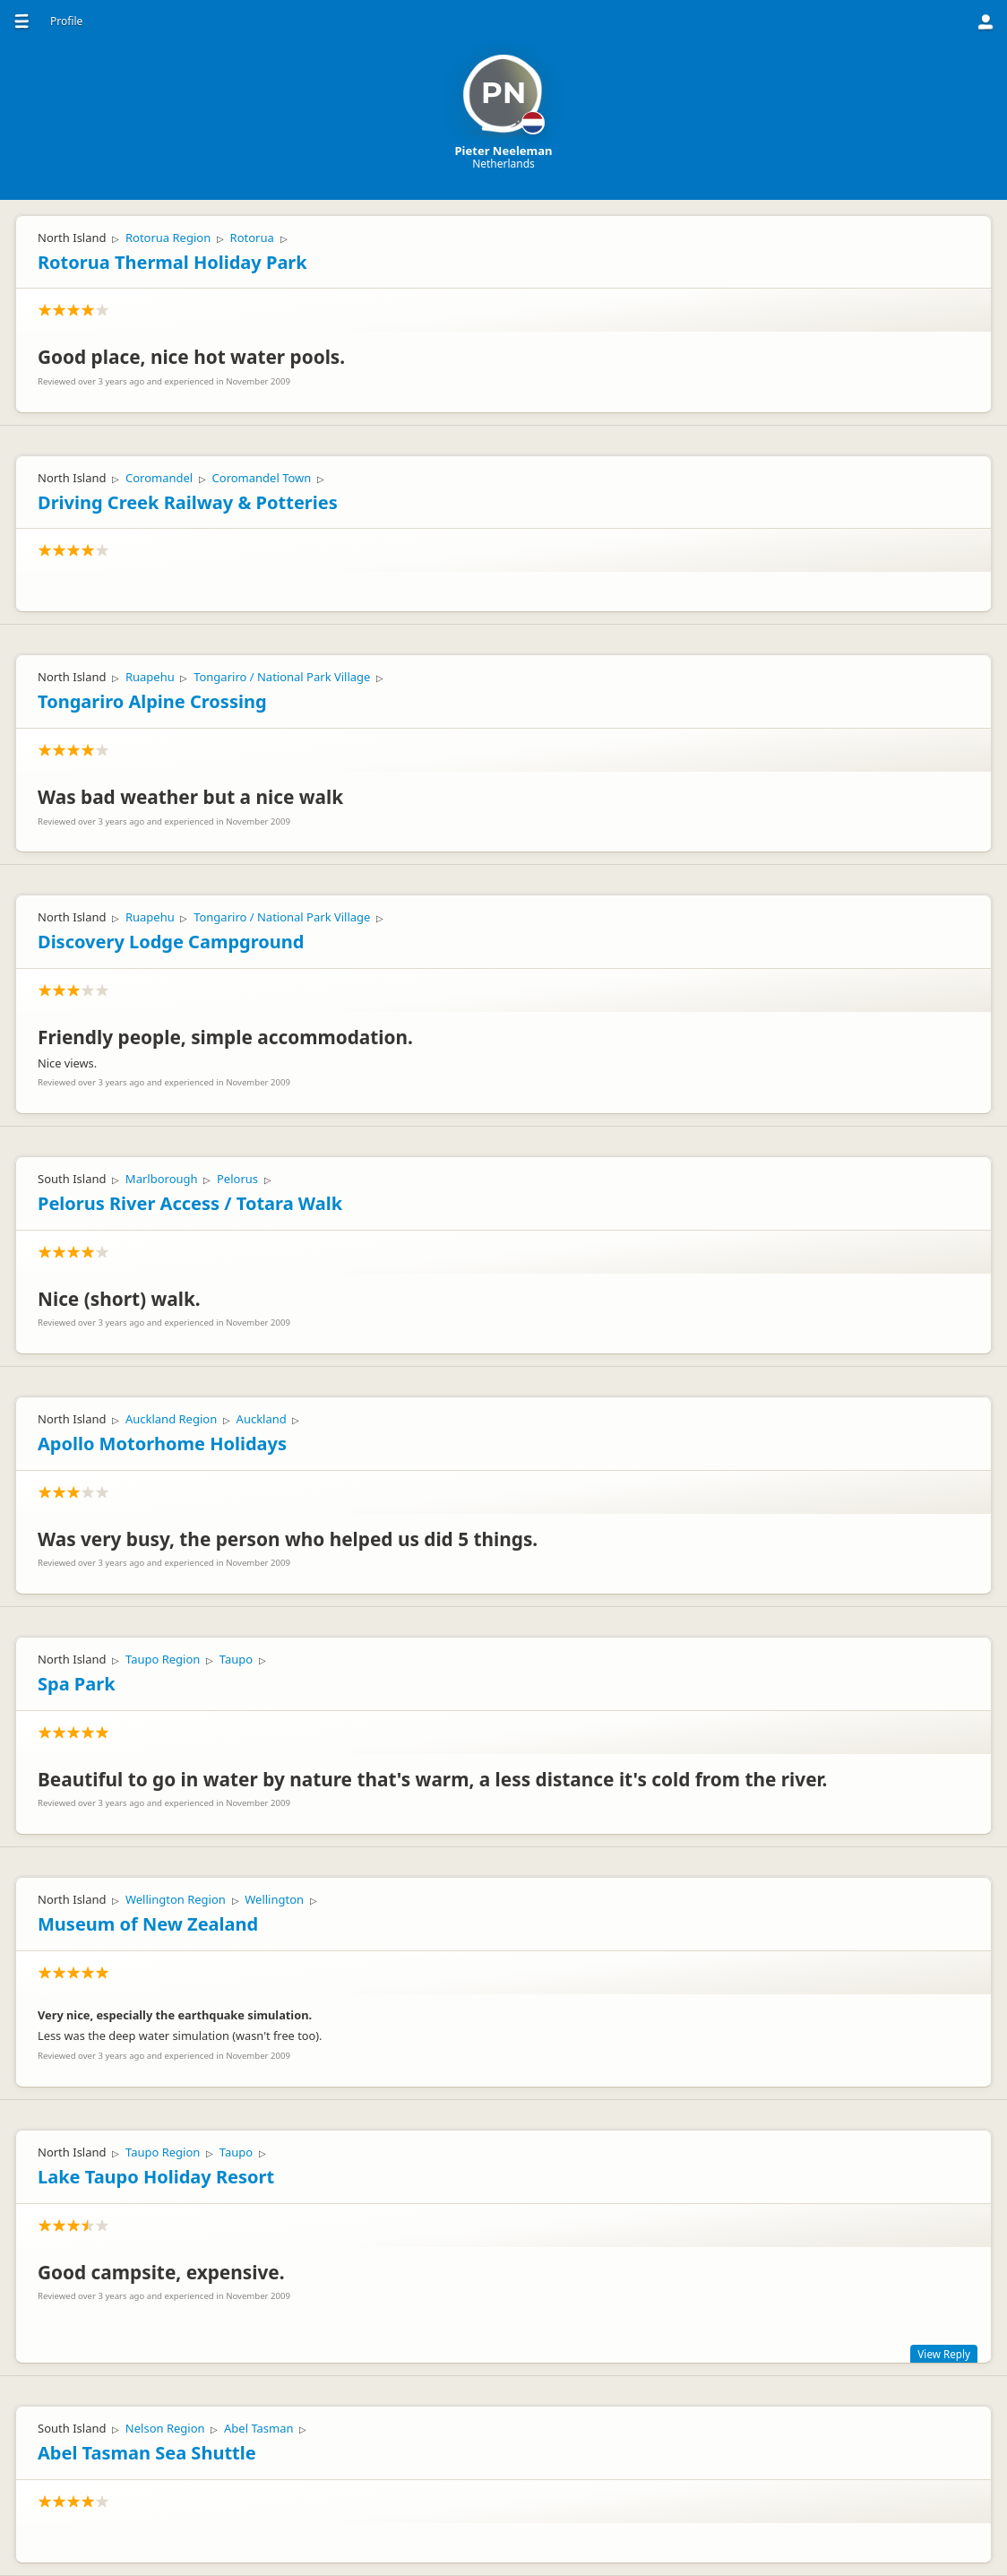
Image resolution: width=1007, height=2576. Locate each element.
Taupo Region (162, 1659)
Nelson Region (165, 2428)
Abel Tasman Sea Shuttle (147, 2453)
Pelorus (237, 1179)
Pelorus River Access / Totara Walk (190, 1203)
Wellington (274, 1899)
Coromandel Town (262, 478)
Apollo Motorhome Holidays (162, 1443)
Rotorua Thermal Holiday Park (172, 262)
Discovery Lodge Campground (171, 941)
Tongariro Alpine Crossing (152, 701)
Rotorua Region (168, 237)
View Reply (943, 2354)
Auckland (262, 1419)
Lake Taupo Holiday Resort (156, 2177)
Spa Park (77, 1684)
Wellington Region (175, 1899)
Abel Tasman (259, 2428)
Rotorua (252, 237)
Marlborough (161, 1179)
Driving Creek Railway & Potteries (188, 502)
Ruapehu (150, 677)
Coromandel (159, 478)
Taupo (236, 1659)
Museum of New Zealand (148, 1924)
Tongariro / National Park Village (282, 677)
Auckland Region (171, 1419)
